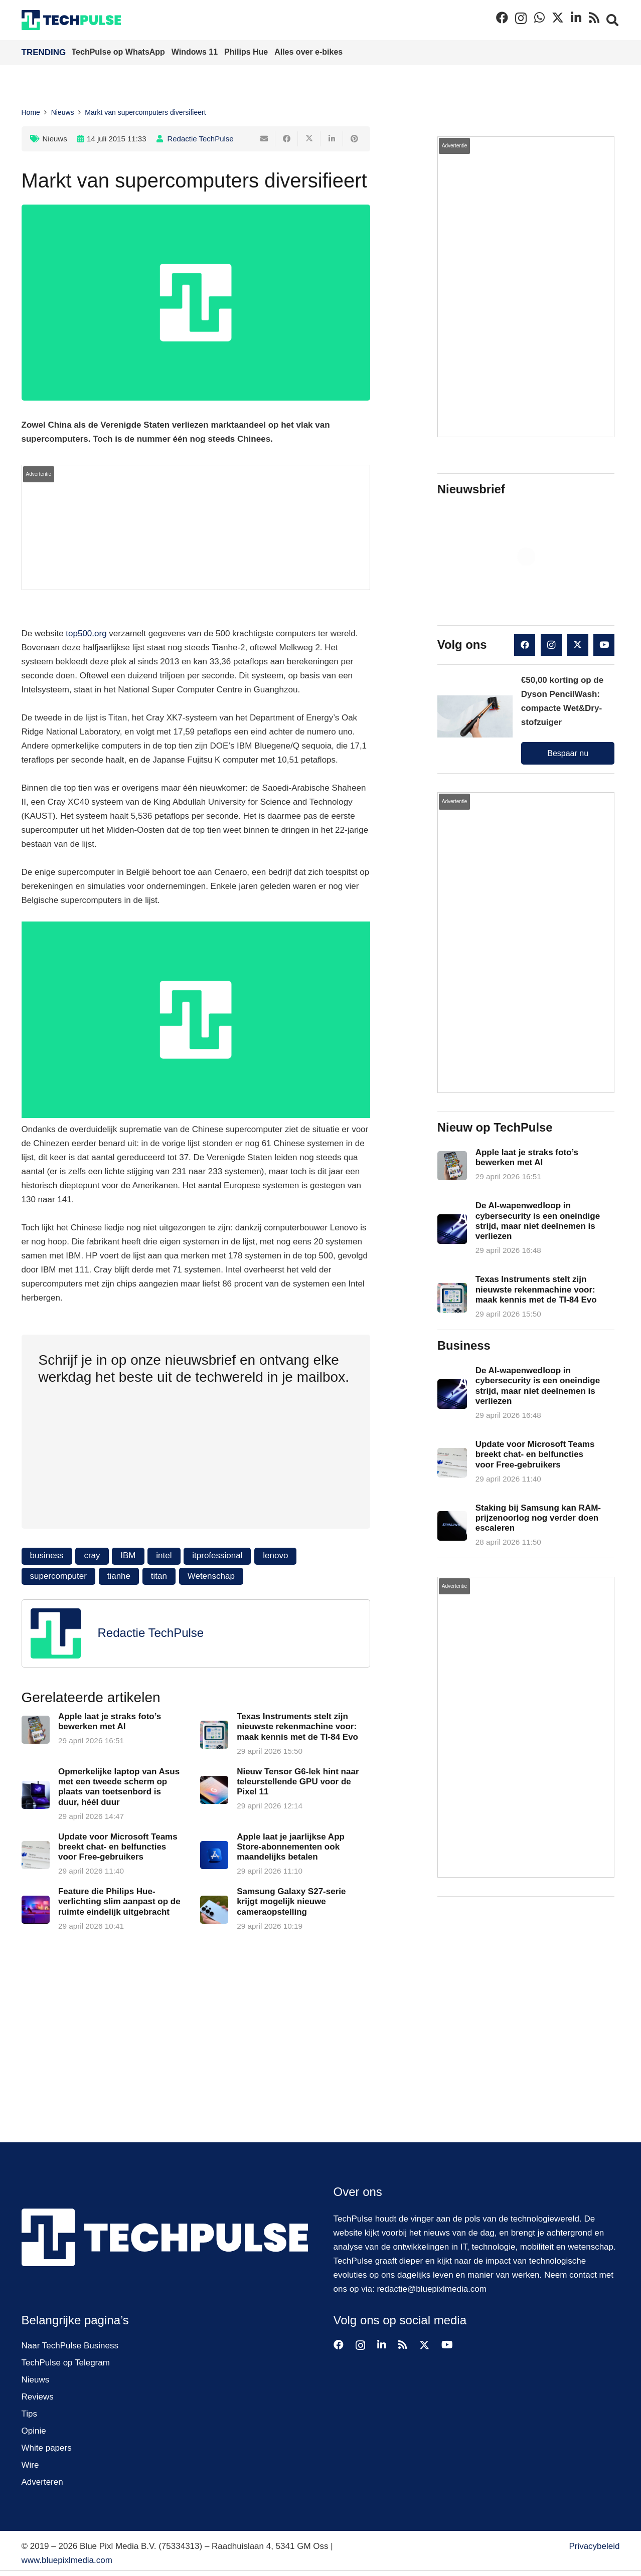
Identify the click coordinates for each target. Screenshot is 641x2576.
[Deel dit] (286, 138)
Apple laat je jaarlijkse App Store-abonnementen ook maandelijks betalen (291, 1847)
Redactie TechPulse (200, 138)
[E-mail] (264, 138)
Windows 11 (196, 52)
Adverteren (42, 2482)
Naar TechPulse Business (70, 2345)
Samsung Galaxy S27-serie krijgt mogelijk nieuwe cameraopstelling (291, 1902)
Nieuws (55, 138)
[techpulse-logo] (71, 20)
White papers (47, 2448)
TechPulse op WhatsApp (120, 52)
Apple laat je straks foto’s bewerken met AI (109, 1721)
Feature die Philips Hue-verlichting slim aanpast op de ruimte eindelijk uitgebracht (119, 1902)
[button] (612, 20)
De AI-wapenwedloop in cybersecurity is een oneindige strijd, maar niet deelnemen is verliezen (537, 1221)
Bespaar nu (567, 753)
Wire (30, 2465)
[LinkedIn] (576, 18)
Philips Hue (247, 52)
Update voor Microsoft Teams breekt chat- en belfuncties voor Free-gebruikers (117, 1847)
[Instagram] (521, 18)
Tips (30, 2414)
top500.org (86, 633)
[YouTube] (604, 645)
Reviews (38, 2397)
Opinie (34, 2431)
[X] (558, 18)
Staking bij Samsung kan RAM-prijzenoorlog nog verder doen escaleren (538, 1518)
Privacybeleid (594, 2546)
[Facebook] (502, 18)
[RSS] (594, 18)
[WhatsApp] (539, 18)
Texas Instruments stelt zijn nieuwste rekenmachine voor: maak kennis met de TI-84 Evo (297, 1727)
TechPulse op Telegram (66, 2362)
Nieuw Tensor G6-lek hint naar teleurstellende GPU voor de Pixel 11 (298, 1782)
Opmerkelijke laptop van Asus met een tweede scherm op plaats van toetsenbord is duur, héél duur (118, 1787)
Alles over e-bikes (308, 52)
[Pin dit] (354, 138)
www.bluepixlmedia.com (67, 2560)
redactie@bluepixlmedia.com (432, 2289)
